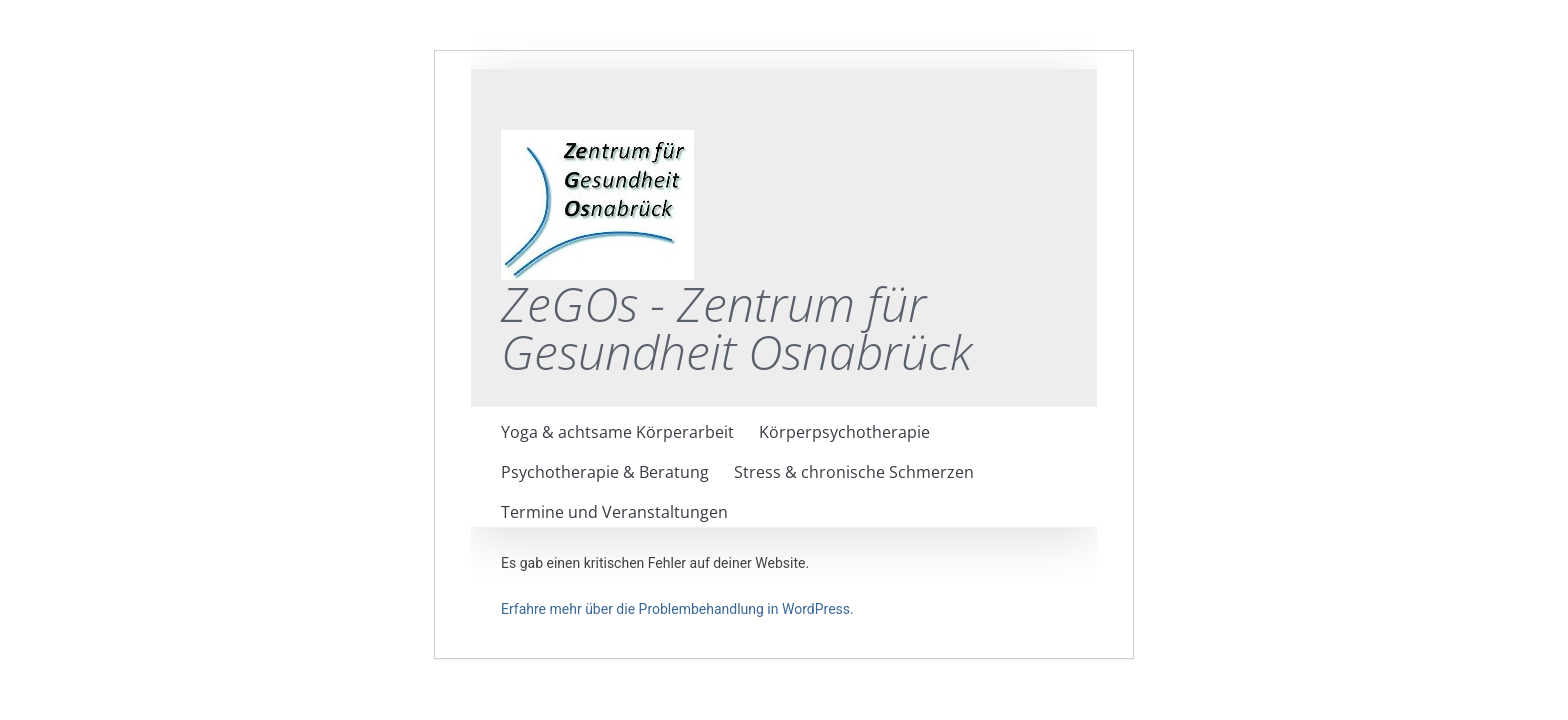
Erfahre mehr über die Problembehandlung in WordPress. (677, 609)
